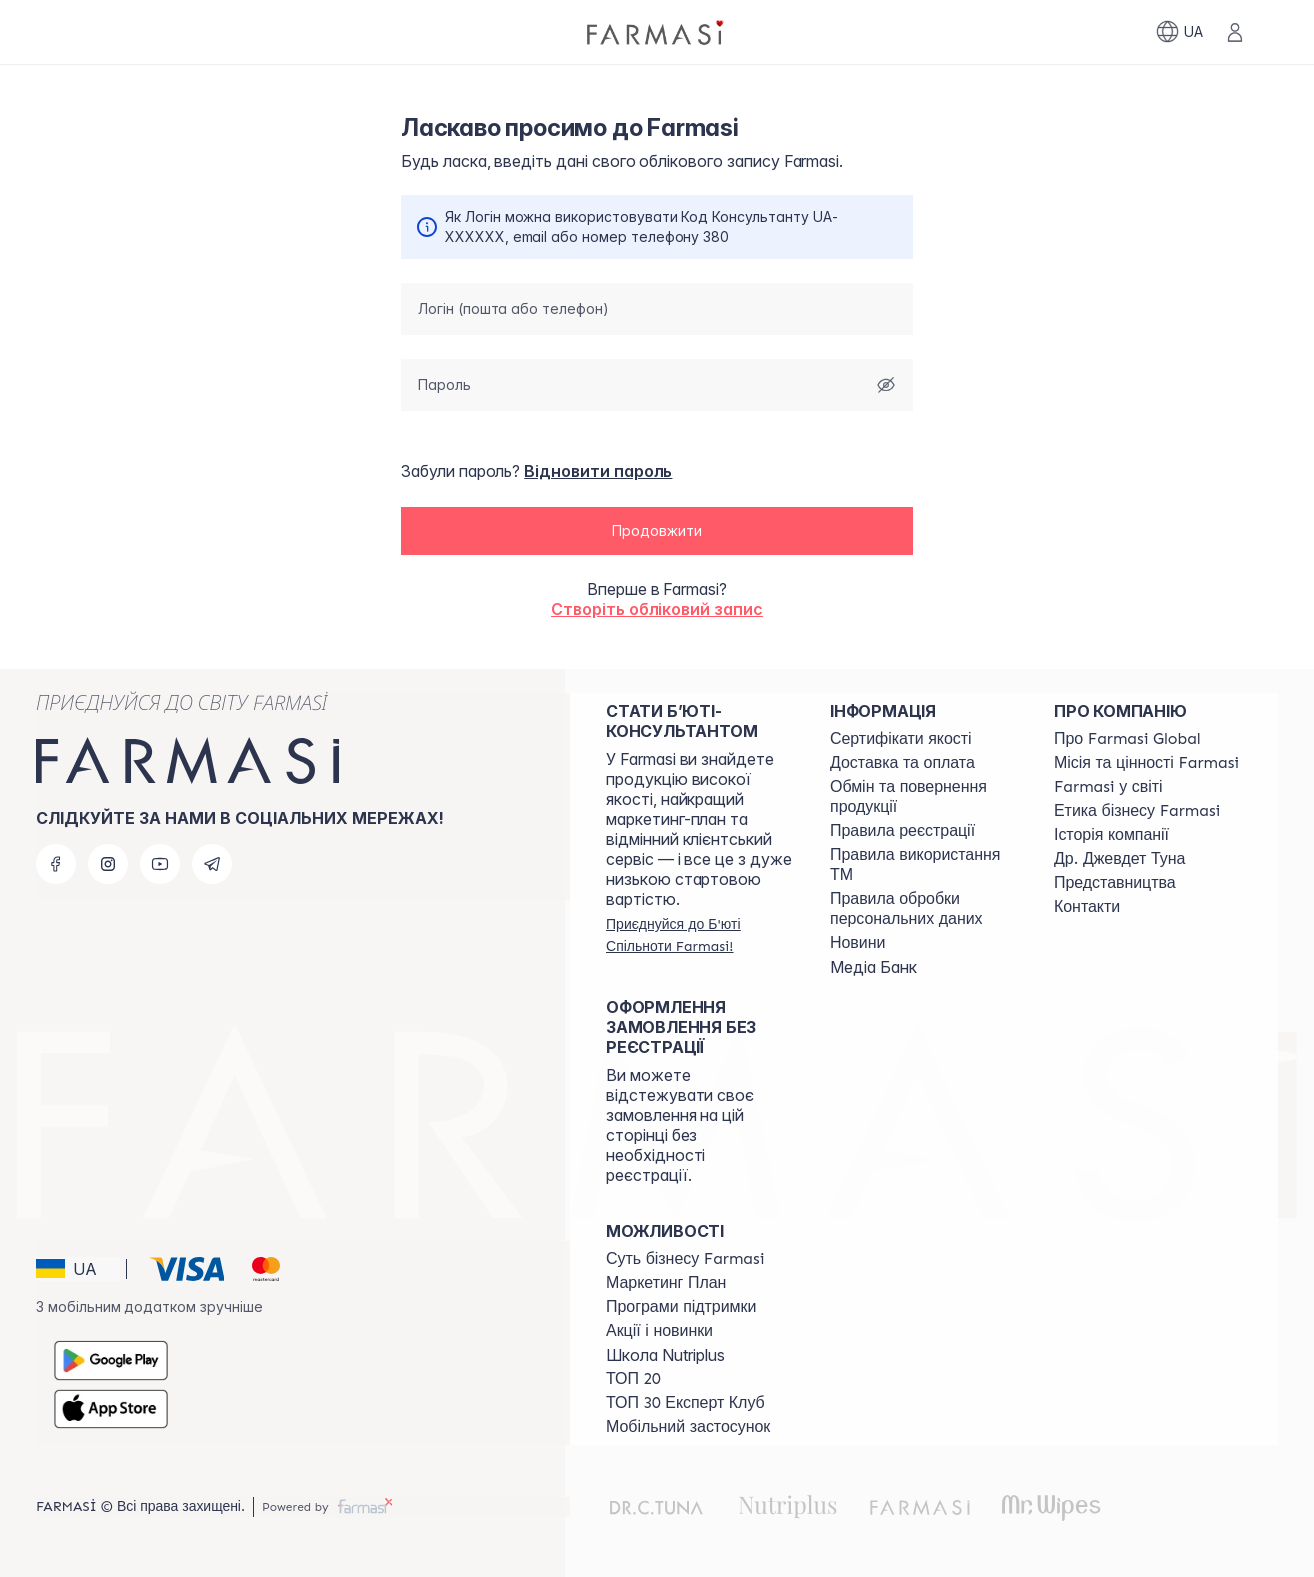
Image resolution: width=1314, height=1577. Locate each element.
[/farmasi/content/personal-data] (924, 909)
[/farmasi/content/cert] (901, 739)
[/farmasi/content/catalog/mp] (666, 1283)
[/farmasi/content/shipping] (902, 763)
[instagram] (108, 864)
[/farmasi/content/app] (688, 1427)
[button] (657, 532)
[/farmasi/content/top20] (633, 1379)
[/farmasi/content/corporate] (1108, 787)
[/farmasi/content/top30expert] (685, 1403)
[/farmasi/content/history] (1111, 835)
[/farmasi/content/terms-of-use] (902, 831)
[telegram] (212, 864)
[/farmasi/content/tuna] (1119, 859)
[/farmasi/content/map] (1115, 883)
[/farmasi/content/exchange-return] (924, 797)
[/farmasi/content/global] (1127, 739)
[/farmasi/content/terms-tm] (924, 865)
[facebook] (56, 864)
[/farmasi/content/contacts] (1087, 907)
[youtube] (160, 864)
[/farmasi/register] (700, 935)
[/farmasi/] (657, 32)
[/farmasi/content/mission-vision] (1146, 763)
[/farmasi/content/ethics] (1137, 811)
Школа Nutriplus (665, 1355)
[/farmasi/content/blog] (857, 943)
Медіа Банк (873, 967)
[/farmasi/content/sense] (685, 1259)
